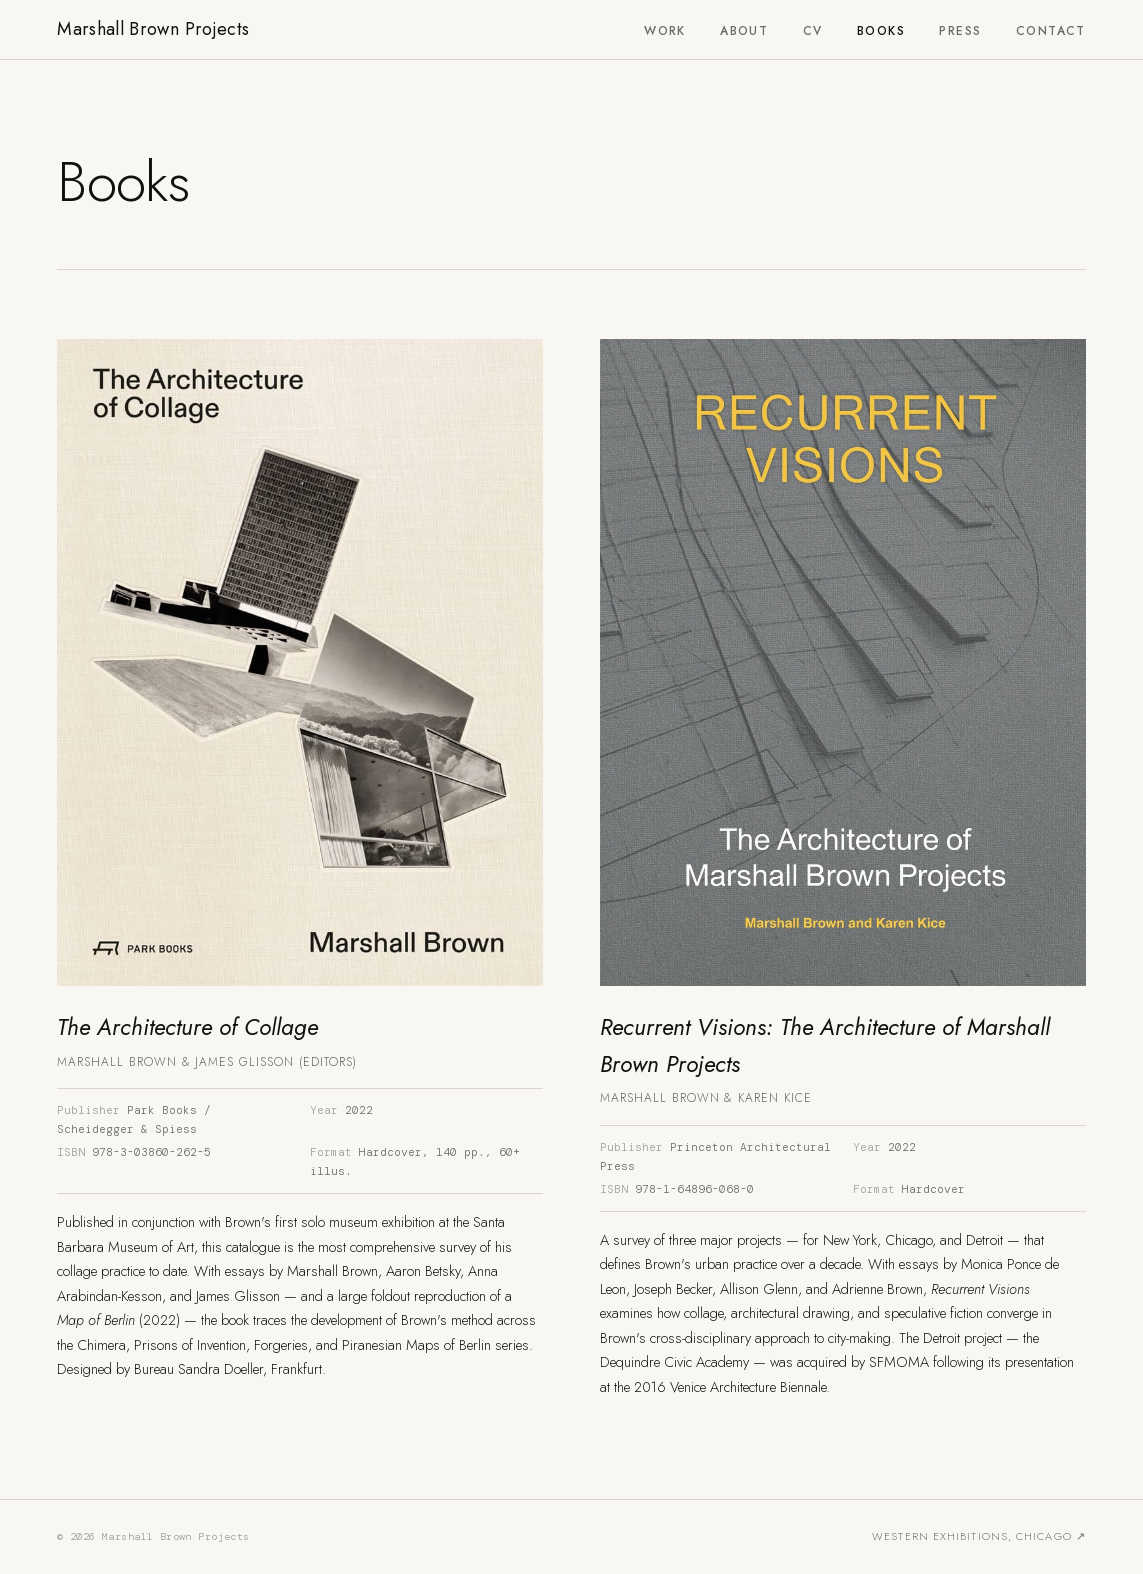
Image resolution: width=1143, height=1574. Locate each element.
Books (881, 31)
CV (813, 31)
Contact (1051, 31)
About (744, 31)
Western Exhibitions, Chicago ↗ (979, 1536)
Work (665, 31)
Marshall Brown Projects (153, 29)
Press (960, 31)
